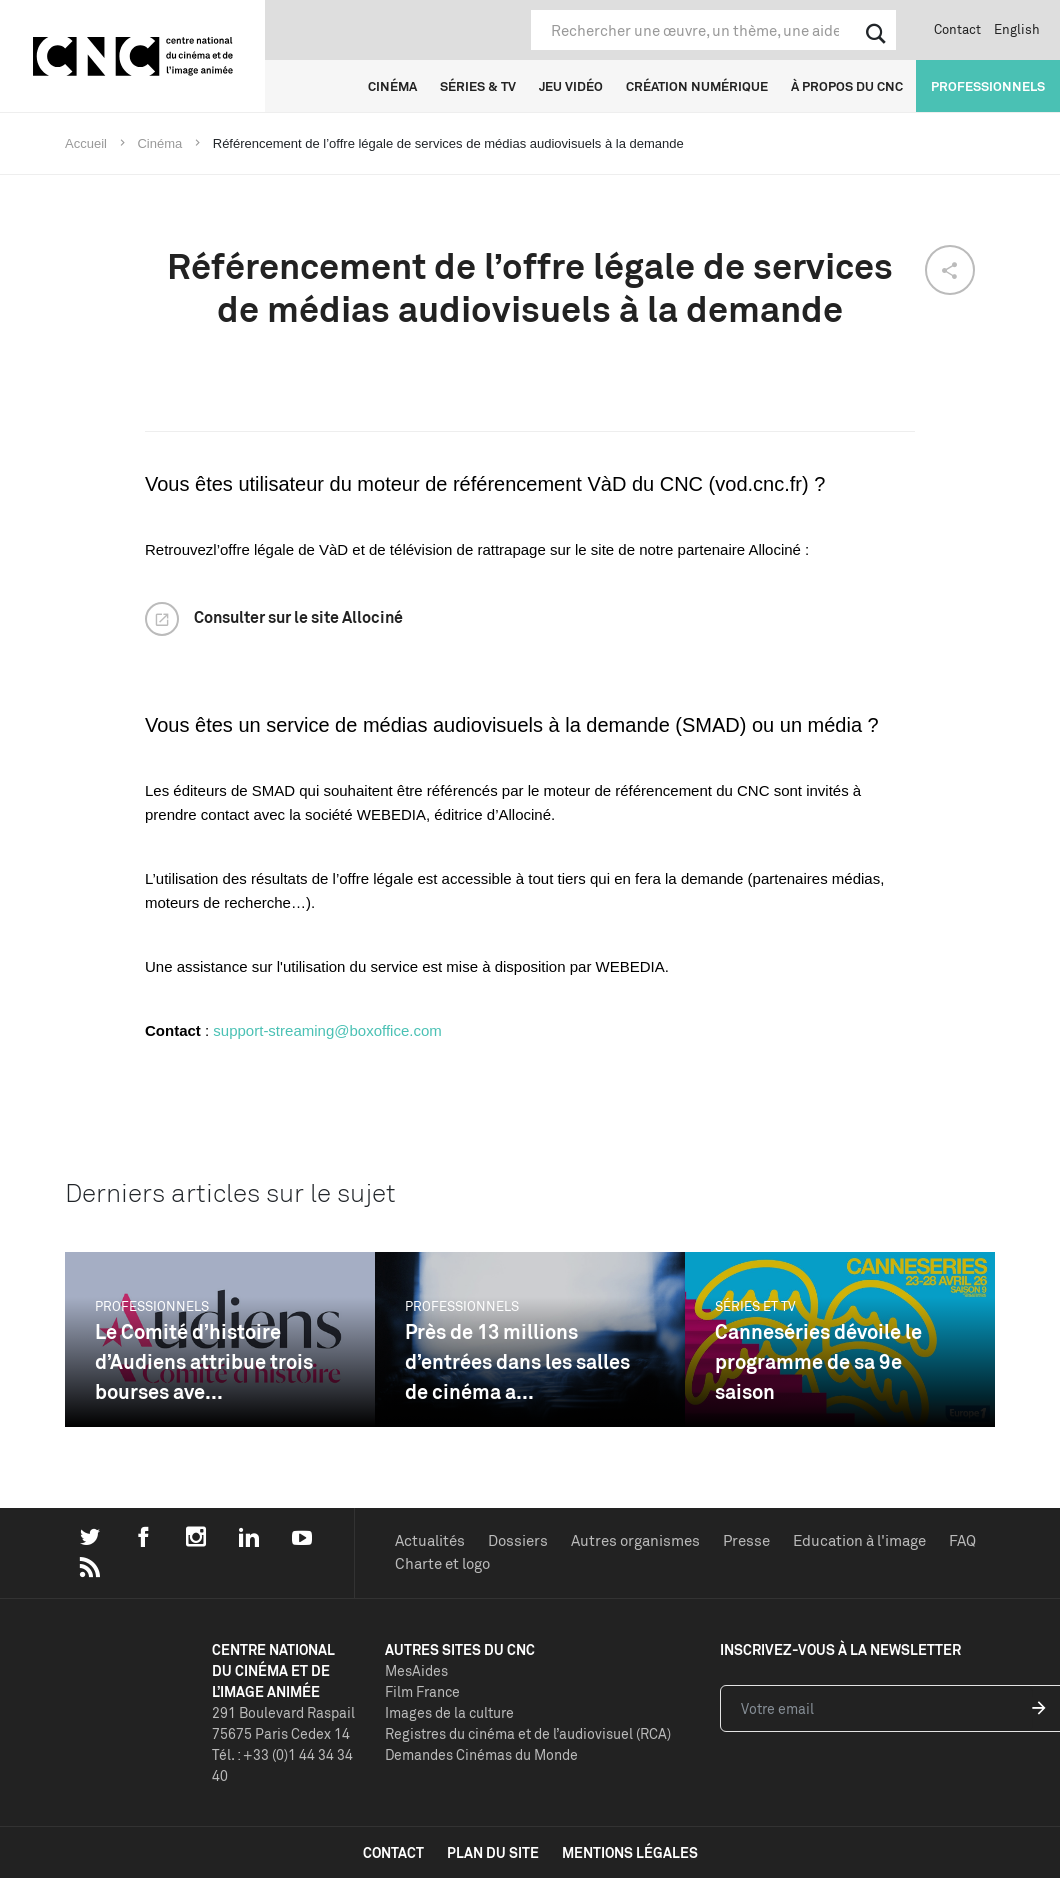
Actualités (430, 1540)
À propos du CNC (847, 86)
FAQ (962, 1540)
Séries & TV (478, 86)
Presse (746, 1540)
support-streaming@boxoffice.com (327, 1030)
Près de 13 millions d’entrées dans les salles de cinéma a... (517, 1361)
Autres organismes (635, 1540)
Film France (422, 1691)
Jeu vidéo (571, 86)
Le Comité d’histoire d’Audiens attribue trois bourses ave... (204, 1361)
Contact (957, 29)
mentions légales (630, 1852)
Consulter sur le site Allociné (298, 617)
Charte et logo (442, 1563)
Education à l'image (859, 1540)
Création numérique (697, 86)
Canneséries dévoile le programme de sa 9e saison (818, 1361)
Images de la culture (449, 1712)
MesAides (416, 1670)
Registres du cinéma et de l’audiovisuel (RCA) (528, 1733)
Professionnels (988, 86)
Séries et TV (755, 1306)
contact (393, 1852)
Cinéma (392, 86)
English (1017, 29)
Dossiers (518, 1540)
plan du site (493, 1852)
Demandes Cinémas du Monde (481, 1754)
